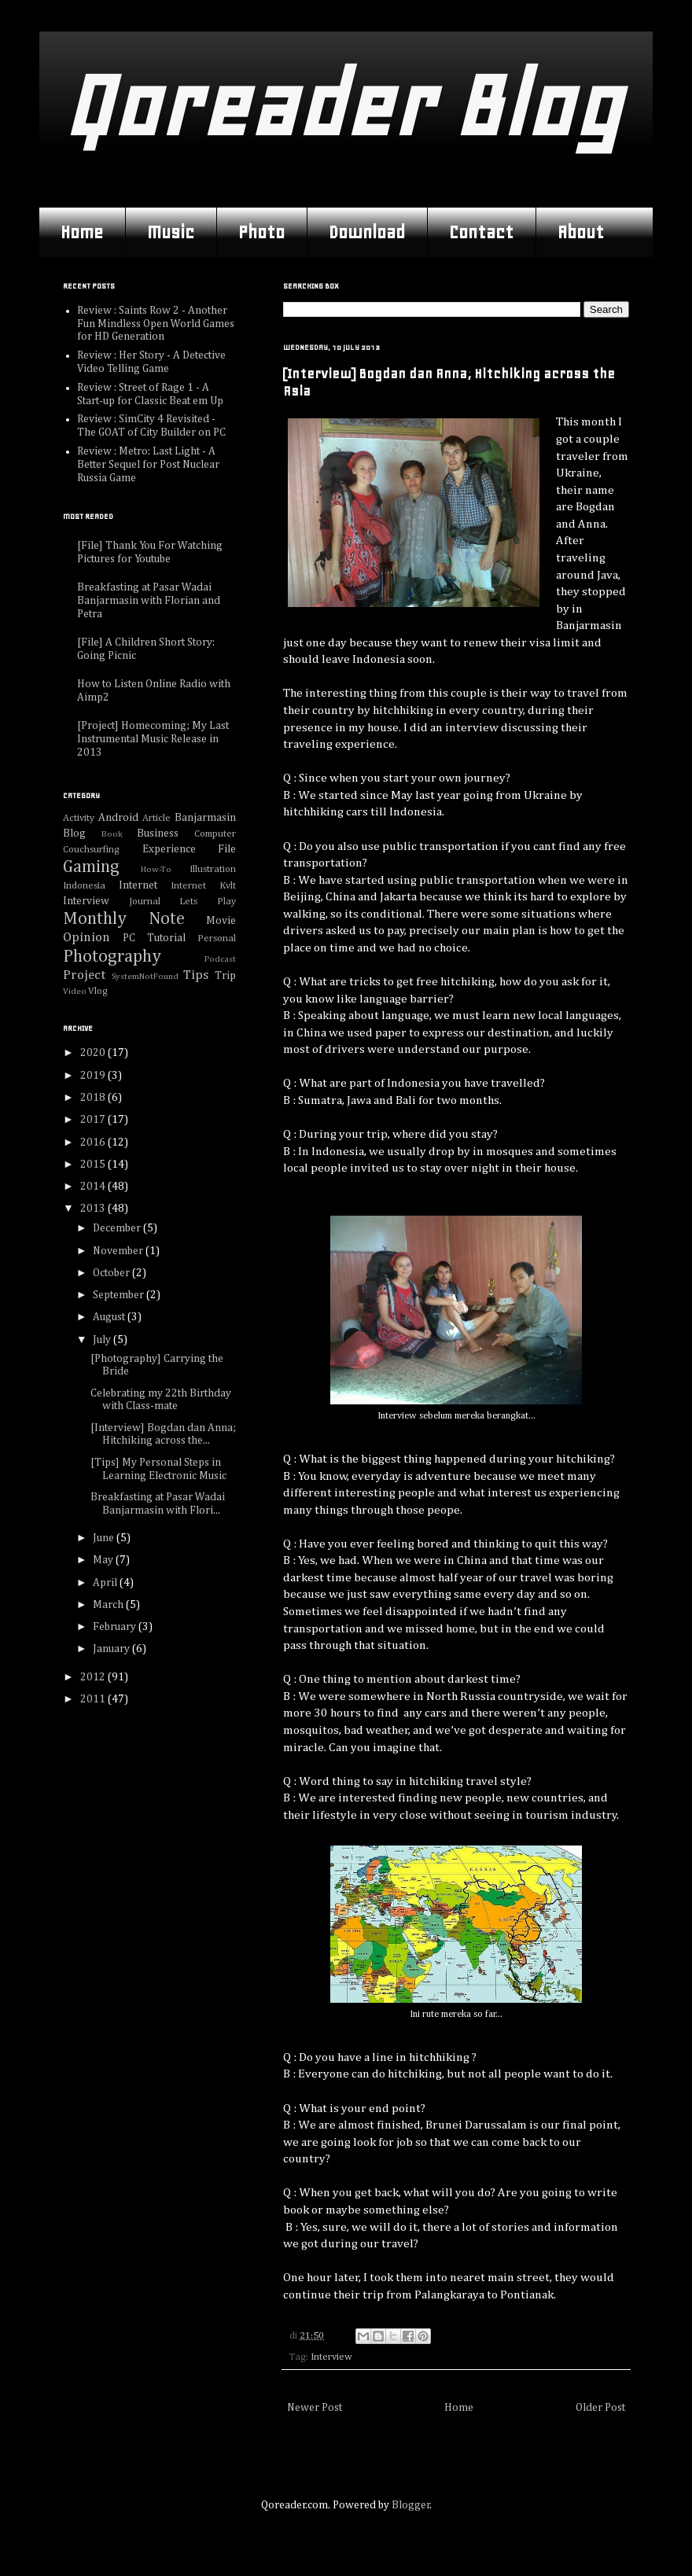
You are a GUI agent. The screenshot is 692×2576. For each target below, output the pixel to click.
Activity (78, 818)
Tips (195, 975)
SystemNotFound (145, 976)
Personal (216, 938)
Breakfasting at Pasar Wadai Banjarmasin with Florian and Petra (148, 601)
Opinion (86, 937)
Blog (74, 833)
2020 (94, 1052)
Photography (112, 957)
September (119, 1295)
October (112, 1273)
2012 (94, 1677)
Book (112, 834)
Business (158, 833)
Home (82, 232)
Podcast (220, 959)
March (109, 1604)
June (104, 1538)
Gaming (91, 867)
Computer (215, 834)
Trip (225, 975)
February (115, 1626)
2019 (94, 1075)
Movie (221, 920)
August (110, 1317)
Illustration (213, 869)
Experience (169, 849)
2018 (94, 1097)
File (227, 849)
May (104, 1560)
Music (170, 232)
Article (156, 818)
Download (367, 232)
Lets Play (207, 901)
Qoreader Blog (341, 105)
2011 (94, 1699)
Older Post (600, 2407)
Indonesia (84, 886)
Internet (138, 885)
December (118, 1228)
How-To (156, 869)
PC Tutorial (154, 938)
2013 (94, 1208)
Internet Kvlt (203, 886)
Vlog (98, 991)
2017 (94, 1119)
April (106, 1582)
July (103, 1339)
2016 (94, 1142)
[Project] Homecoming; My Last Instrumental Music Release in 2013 (153, 739)
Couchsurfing (91, 850)
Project (84, 975)
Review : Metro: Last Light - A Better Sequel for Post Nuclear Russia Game (148, 465)
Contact (481, 232)
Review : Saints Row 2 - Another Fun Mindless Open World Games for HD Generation (155, 324)
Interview (331, 2357)
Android (118, 817)
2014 (94, 1186)
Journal (144, 901)
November (119, 1251)
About (581, 232)
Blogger (411, 2505)
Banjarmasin (205, 817)
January (112, 1648)
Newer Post (314, 2407)
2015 (94, 1164)
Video (74, 991)
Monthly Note (124, 919)
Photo (261, 232)
